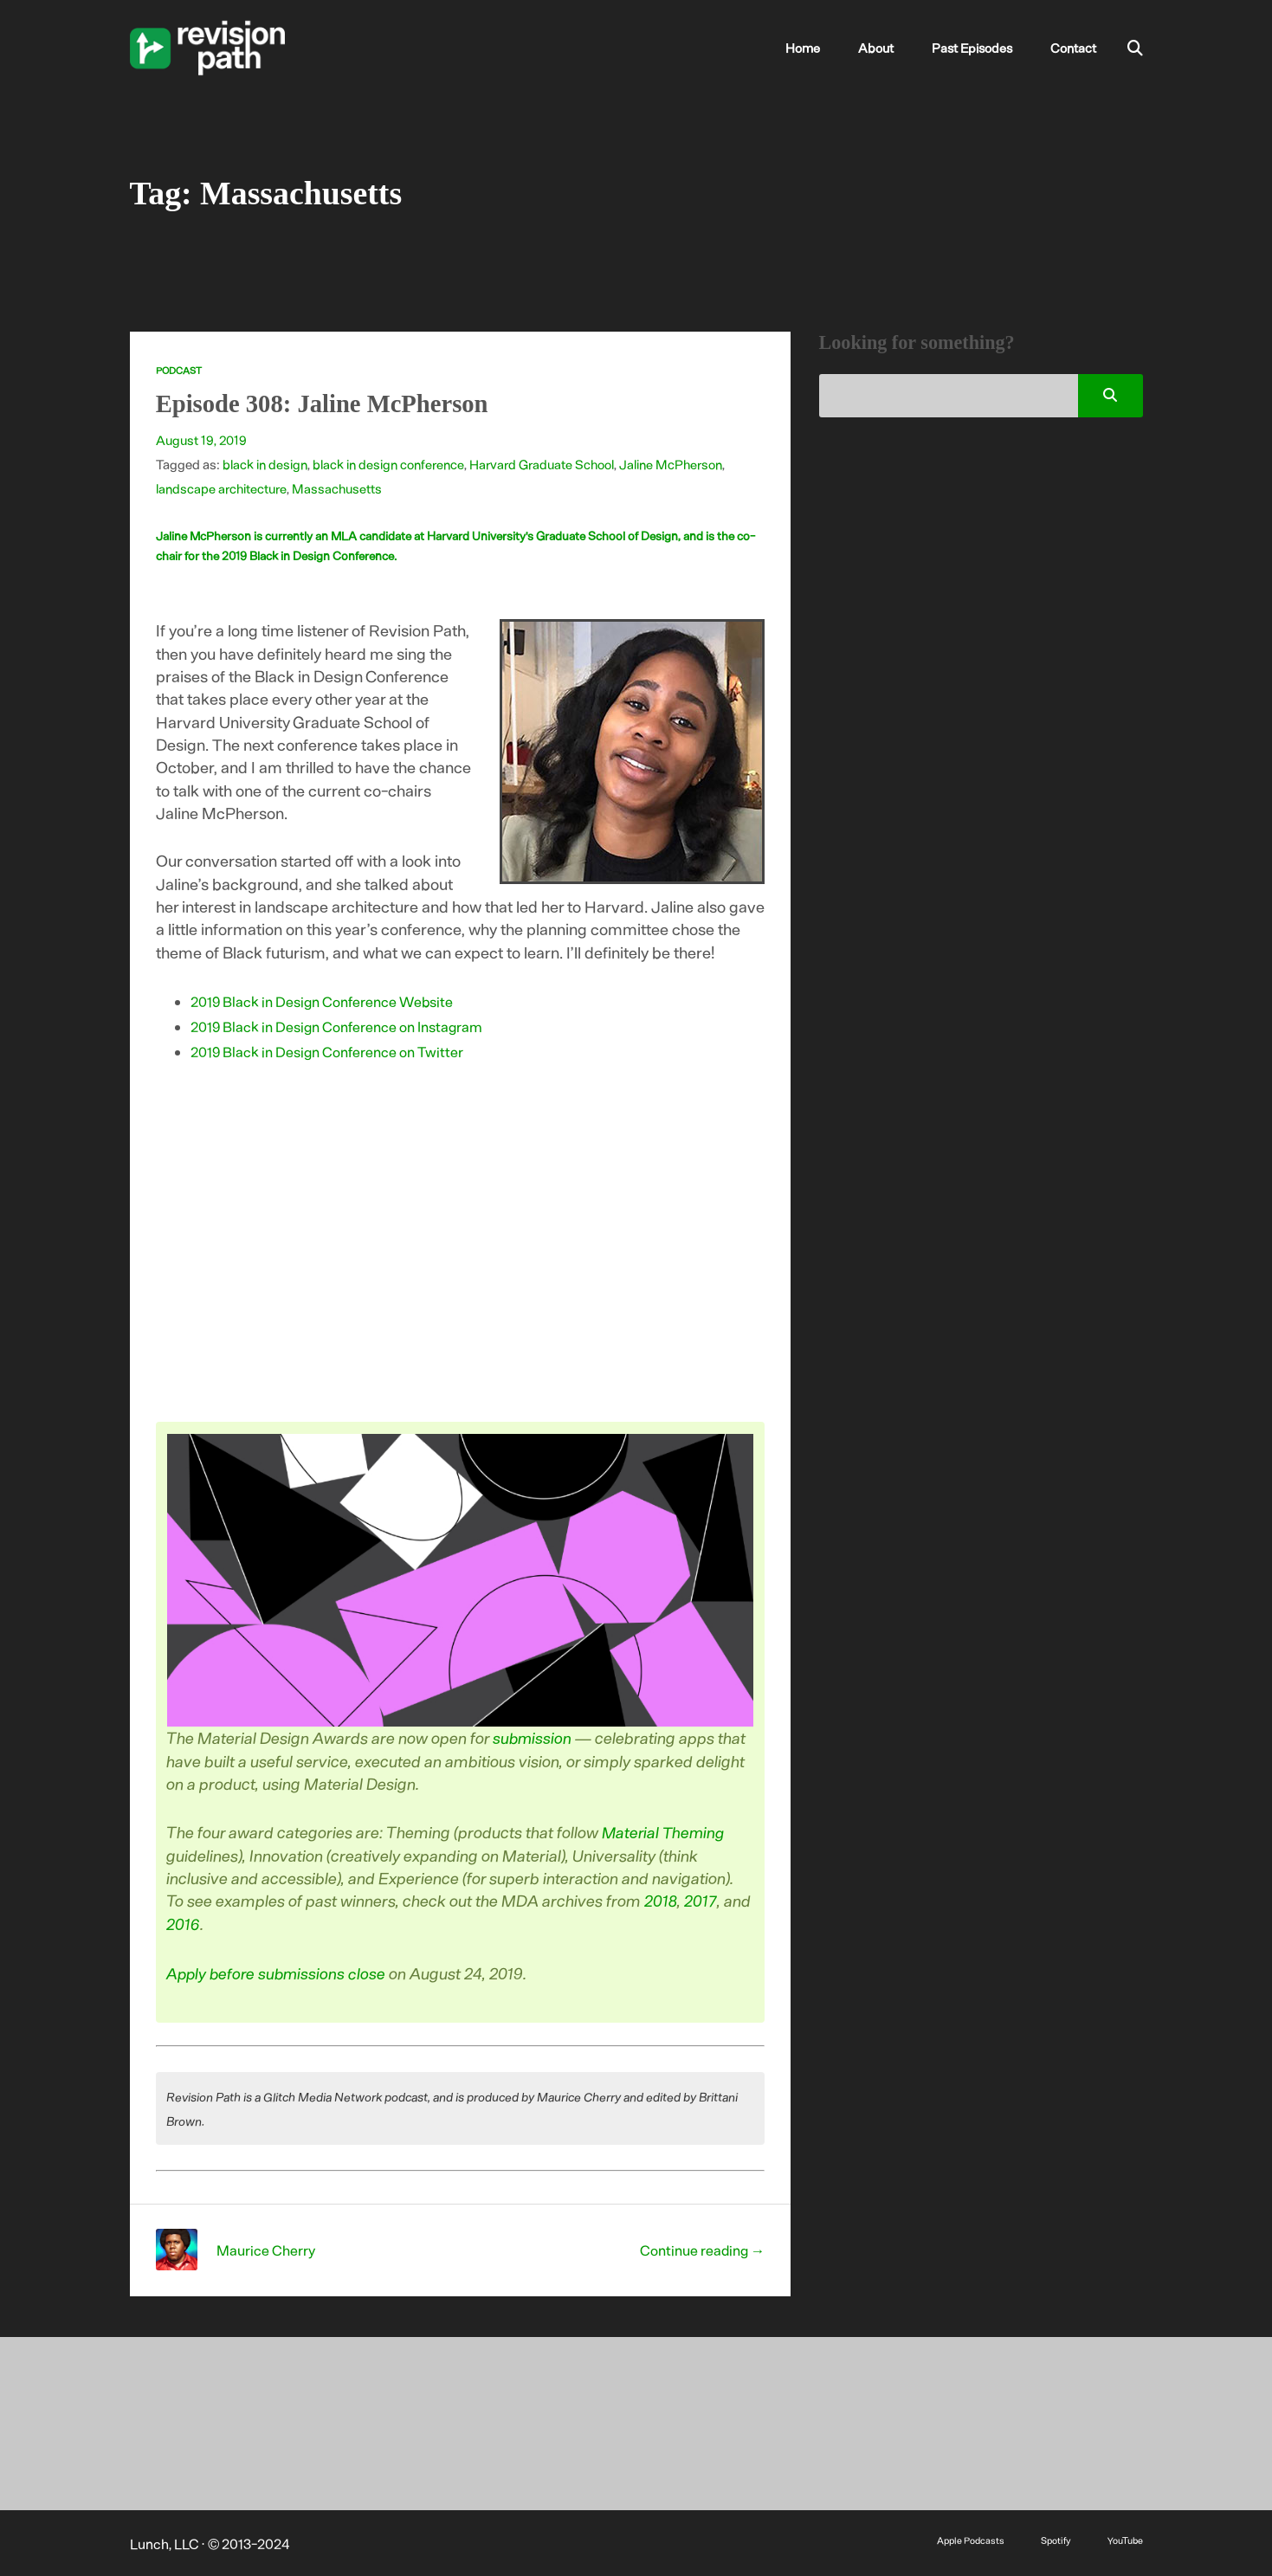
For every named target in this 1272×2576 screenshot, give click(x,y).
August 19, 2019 (202, 440)
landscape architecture (223, 488)
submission (534, 1737)
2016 (184, 1923)
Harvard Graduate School (550, 464)
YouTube (1125, 2538)
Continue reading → (701, 2247)
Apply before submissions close (279, 1971)
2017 (700, 1900)
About (891, 47)
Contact (1075, 47)
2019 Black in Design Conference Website (322, 1001)
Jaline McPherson (683, 464)
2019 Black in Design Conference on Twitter (327, 1051)
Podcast (179, 370)
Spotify (1054, 2538)
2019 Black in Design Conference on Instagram (337, 1026)
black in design (266, 464)
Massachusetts (341, 488)
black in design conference (393, 464)
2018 (661, 1900)
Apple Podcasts (967, 2538)
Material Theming (666, 1832)
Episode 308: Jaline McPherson (330, 403)
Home (825, 47)
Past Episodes (981, 47)
